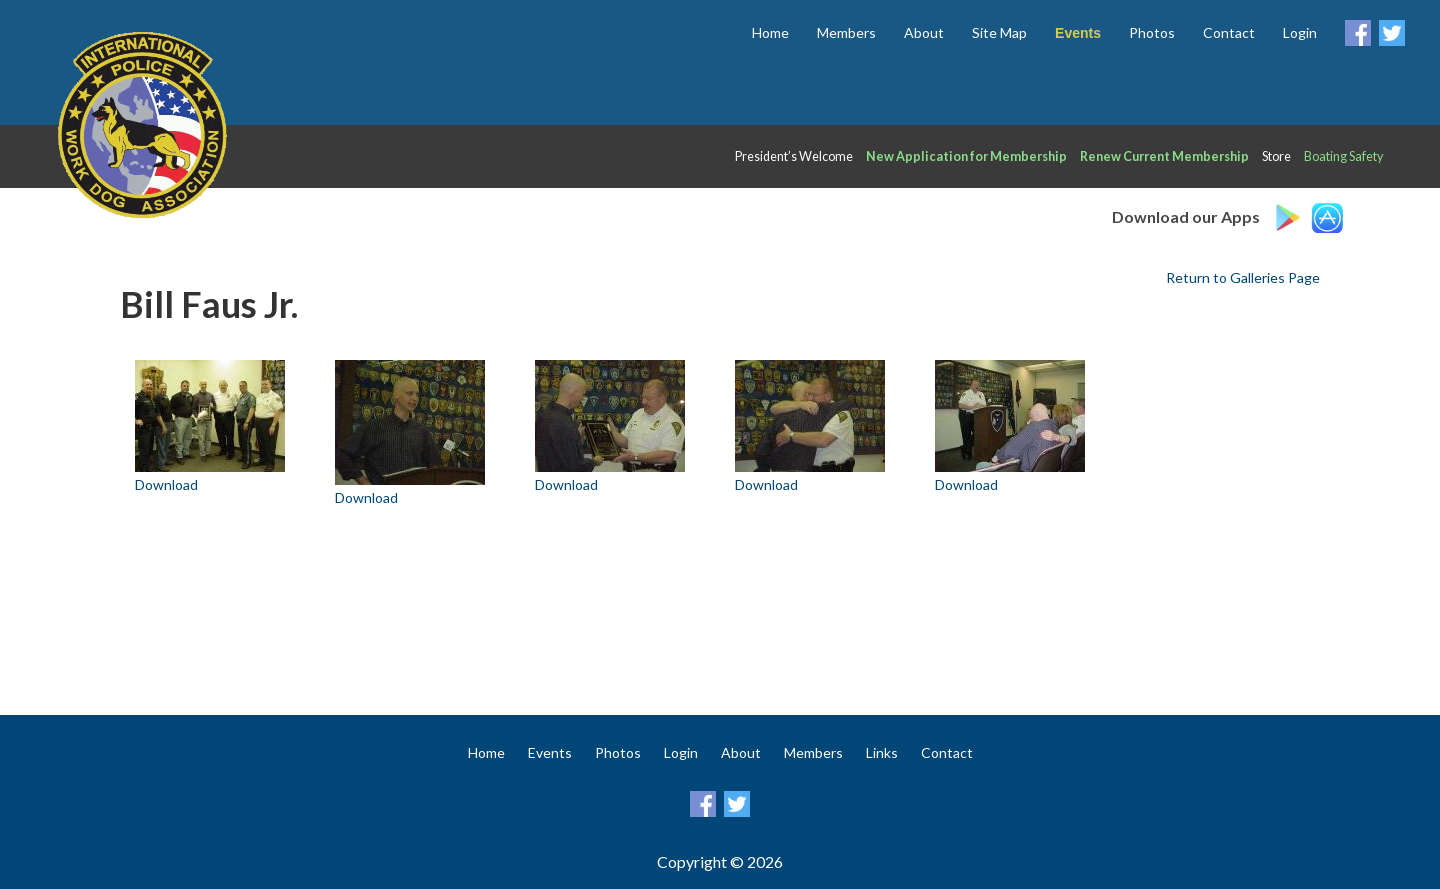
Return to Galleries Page (1243, 277)
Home (770, 32)
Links (882, 752)
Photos (1152, 32)
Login (1300, 32)
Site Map (999, 32)
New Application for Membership (966, 156)
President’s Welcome (794, 156)
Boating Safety (1343, 156)
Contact (1229, 32)
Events (550, 752)
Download (166, 484)
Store (1276, 156)
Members (846, 32)
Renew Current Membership (1164, 156)
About (924, 32)
